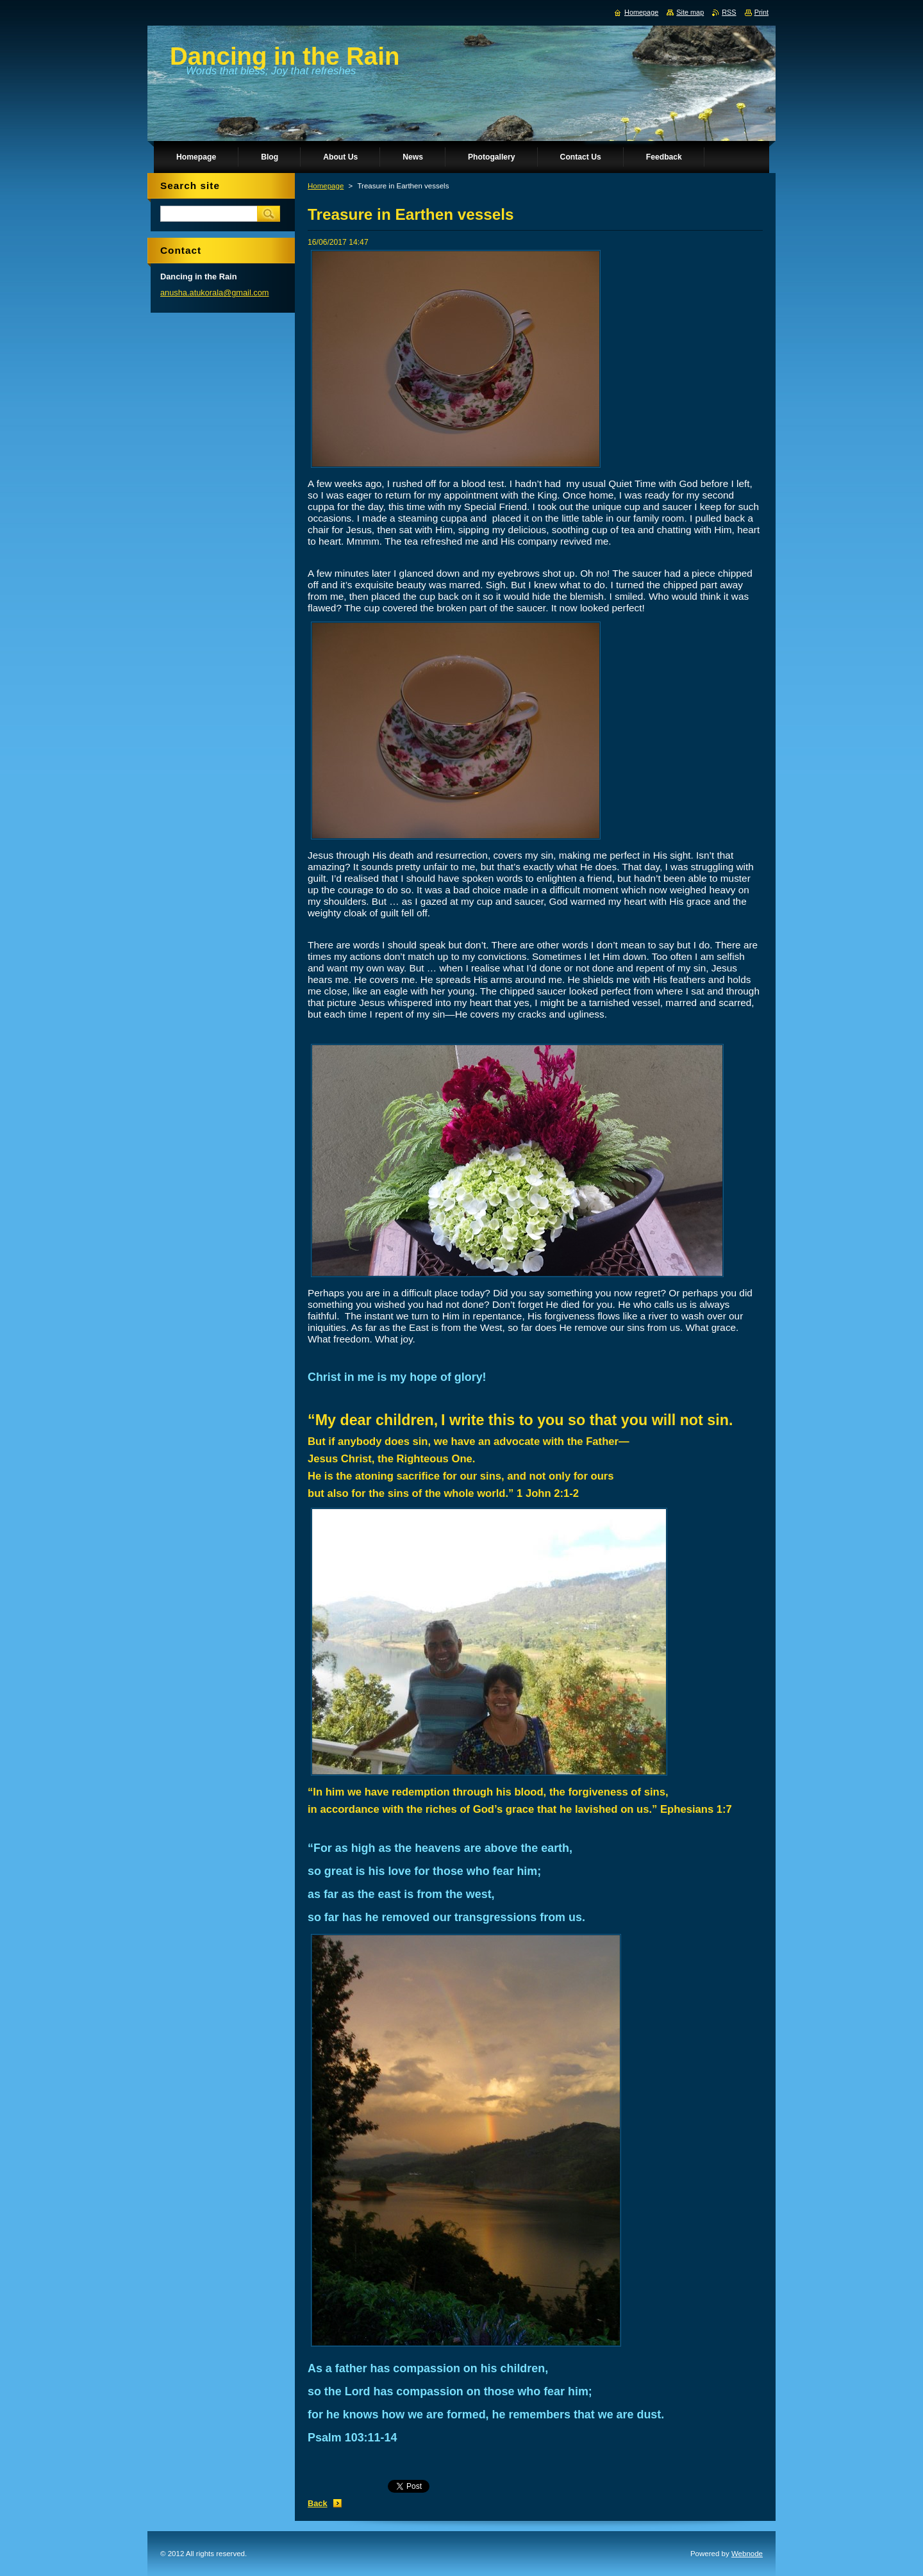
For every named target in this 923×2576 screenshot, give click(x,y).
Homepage (326, 186)
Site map (690, 12)
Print (761, 12)
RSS (729, 12)
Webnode (747, 2553)
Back (318, 2503)
